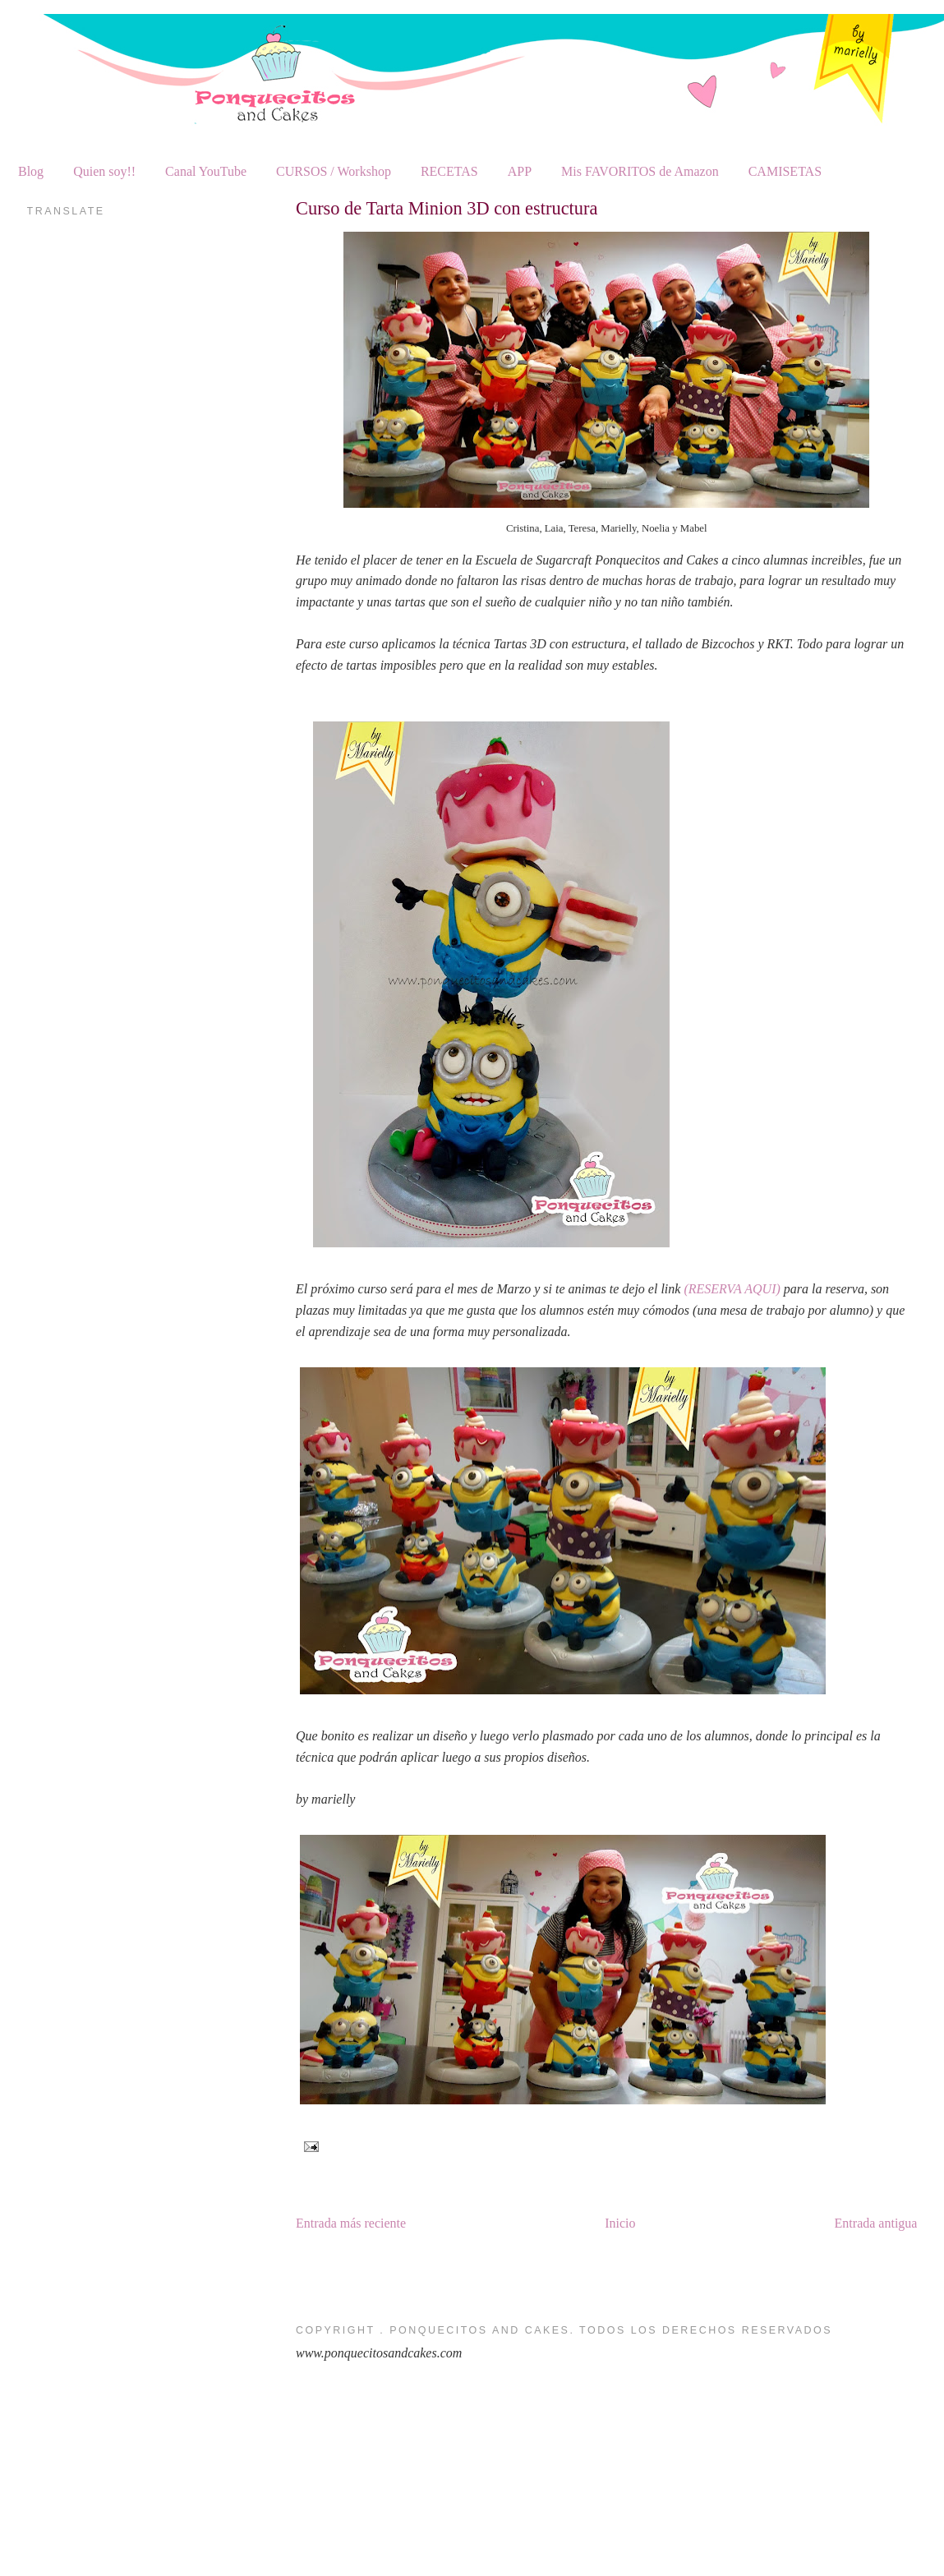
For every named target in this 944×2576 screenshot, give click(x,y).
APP (520, 171)
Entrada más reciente (351, 2223)
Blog (31, 171)
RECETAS (449, 171)
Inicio (620, 2223)
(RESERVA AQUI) (732, 1289)
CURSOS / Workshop (333, 171)
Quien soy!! (104, 171)
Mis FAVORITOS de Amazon (640, 171)
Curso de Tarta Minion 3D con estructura (446, 208)
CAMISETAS (785, 171)
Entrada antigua (876, 2223)
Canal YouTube (205, 171)
